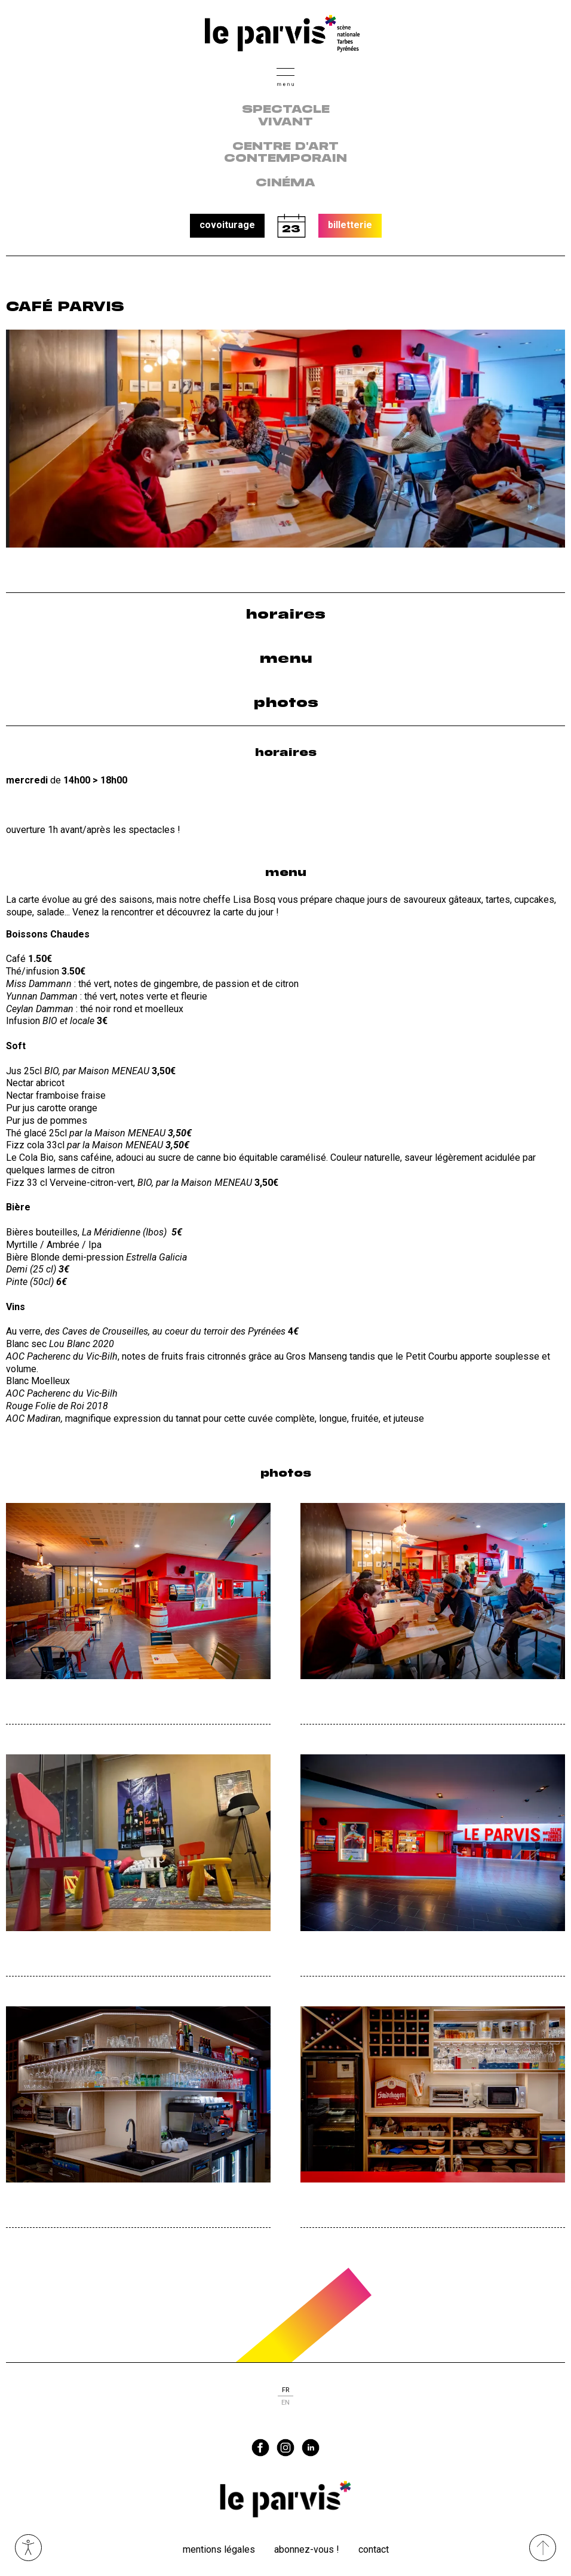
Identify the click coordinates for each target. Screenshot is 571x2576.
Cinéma (285, 183)
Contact (373, 2549)
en (285, 2402)
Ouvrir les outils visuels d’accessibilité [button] (28, 2547)
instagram (285, 2448)
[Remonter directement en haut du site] (542, 2547)
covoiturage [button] (227, 224)
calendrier (291, 226)
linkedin (311, 2448)
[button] (285, 75)
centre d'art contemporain (285, 153)
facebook (260, 2448)
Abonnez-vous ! (306, 2549)
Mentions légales (219, 2549)
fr (285, 2390)
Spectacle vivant (286, 116)
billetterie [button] (350, 224)
